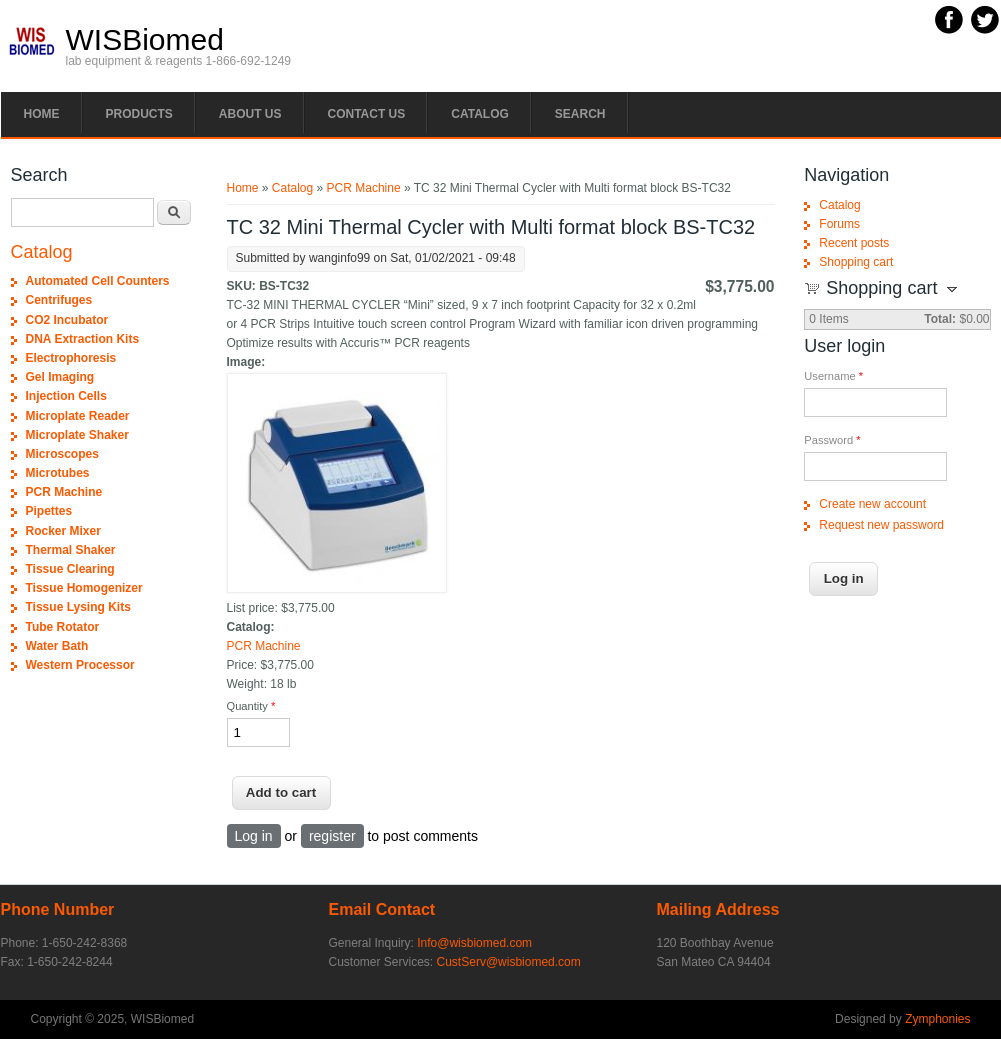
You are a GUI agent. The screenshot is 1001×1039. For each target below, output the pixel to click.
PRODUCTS (139, 114)
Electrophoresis (71, 358)
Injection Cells (66, 396)
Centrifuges (59, 300)
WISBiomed (145, 40)
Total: (940, 319)
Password (832, 440)
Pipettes (49, 511)
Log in (254, 836)
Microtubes (58, 473)
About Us (250, 114)
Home (42, 114)
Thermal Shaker (71, 550)
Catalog (480, 114)
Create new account (872, 504)
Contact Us (367, 114)
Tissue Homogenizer (84, 588)
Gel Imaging (60, 377)
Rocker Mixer (63, 531)
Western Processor (80, 665)
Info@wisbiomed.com (474, 943)
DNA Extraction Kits (83, 339)
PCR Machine (364, 188)
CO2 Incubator (67, 320)
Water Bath (57, 646)
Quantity (251, 706)
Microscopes (62, 454)
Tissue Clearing (70, 569)
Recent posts (854, 243)
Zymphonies (937, 1019)
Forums (839, 224)
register (332, 836)
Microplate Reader (78, 416)
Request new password (881, 525)
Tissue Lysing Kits (78, 607)
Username (833, 376)
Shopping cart (856, 262)
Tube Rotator (63, 627)
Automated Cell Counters (98, 281)
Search (580, 114)
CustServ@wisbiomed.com (509, 962)
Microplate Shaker (77, 435)
